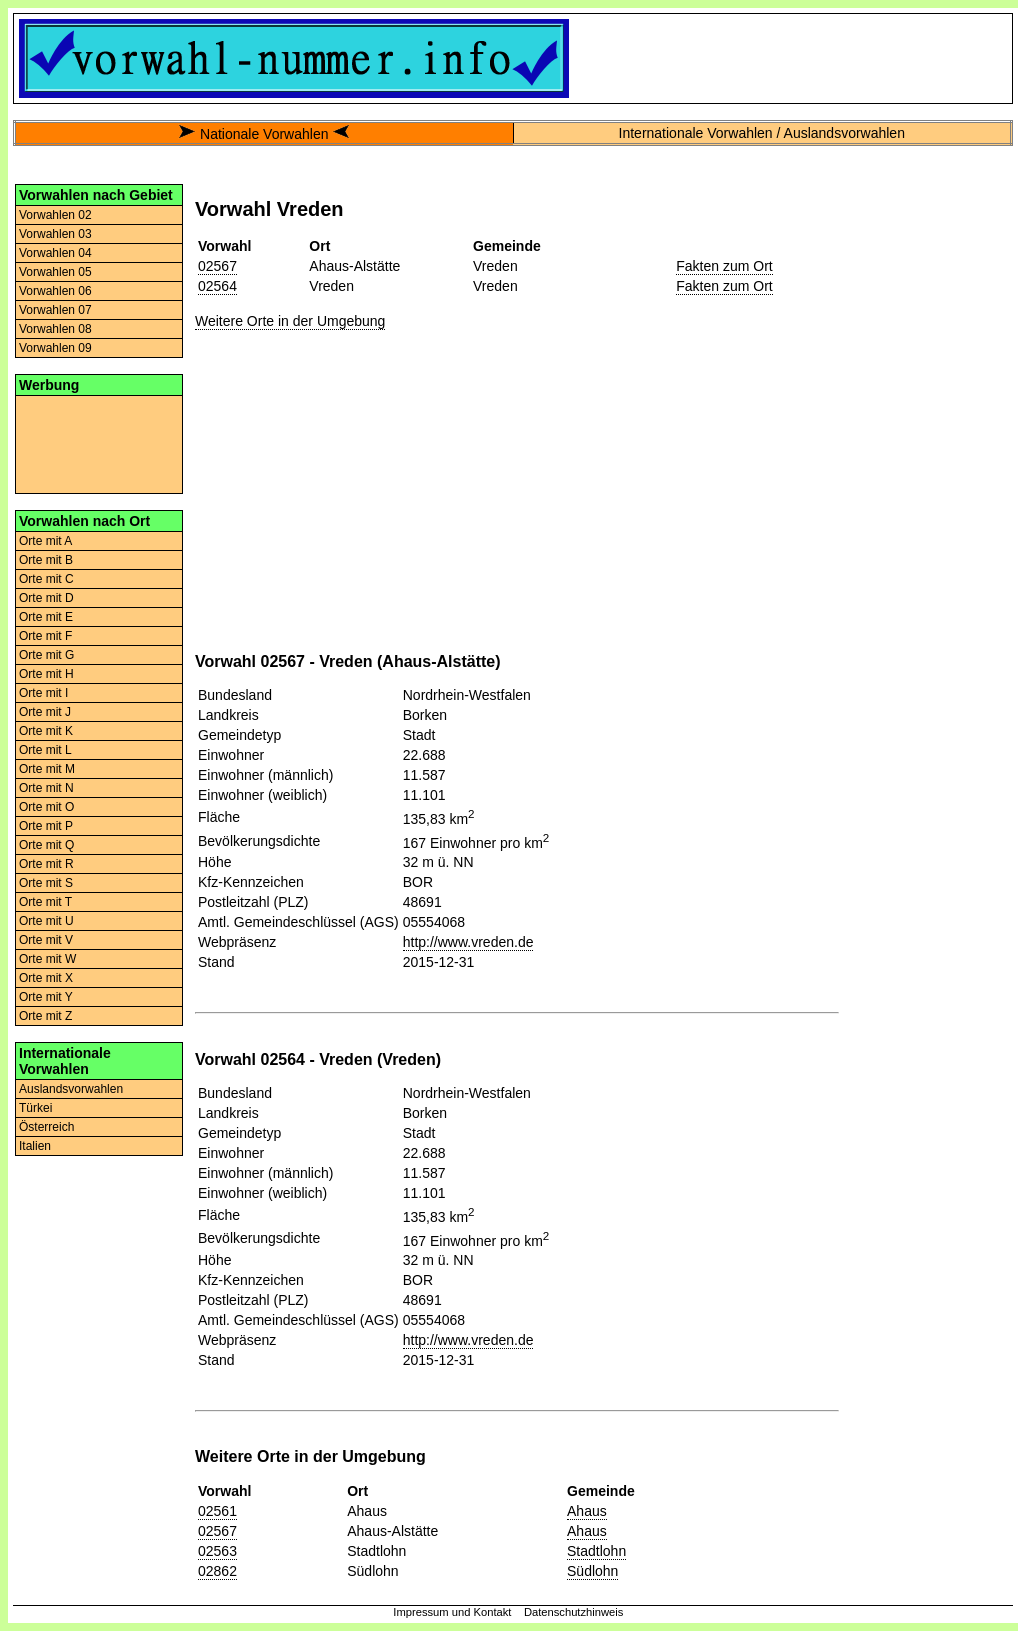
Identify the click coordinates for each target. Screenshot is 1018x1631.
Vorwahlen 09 (55, 348)
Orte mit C (46, 579)
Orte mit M (47, 769)
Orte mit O (46, 807)
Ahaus (587, 1511)
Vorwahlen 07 (55, 310)
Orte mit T (45, 902)
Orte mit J (45, 712)
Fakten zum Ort (724, 266)
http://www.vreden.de (468, 942)
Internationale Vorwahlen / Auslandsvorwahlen (762, 133)
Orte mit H (46, 674)
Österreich (46, 1127)
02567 (217, 266)
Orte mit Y (46, 997)
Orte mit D (46, 598)
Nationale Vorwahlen (264, 134)
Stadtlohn (596, 1551)
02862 (217, 1571)
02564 (217, 286)
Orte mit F (45, 636)
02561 (217, 1511)
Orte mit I (43, 693)
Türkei (35, 1108)
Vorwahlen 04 (55, 253)
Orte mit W (47, 959)
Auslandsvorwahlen (71, 1089)
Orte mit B (46, 560)
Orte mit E (46, 617)
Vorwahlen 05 (55, 272)
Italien (35, 1146)
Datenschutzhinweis (574, 1612)
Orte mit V (46, 940)
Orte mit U (46, 921)
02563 (217, 1551)
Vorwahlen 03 (55, 234)
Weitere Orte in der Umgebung (290, 321)
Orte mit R (46, 864)
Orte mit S (46, 883)
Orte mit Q (46, 845)
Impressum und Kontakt (452, 1612)
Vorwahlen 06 (55, 291)
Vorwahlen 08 (55, 329)
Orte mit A (45, 541)
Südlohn (592, 1571)
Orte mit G (46, 655)
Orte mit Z (45, 1016)
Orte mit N (46, 788)
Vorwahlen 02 (55, 215)
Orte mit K (46, 731)
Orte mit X (46, 978)
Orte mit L (45, 750)
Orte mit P (46, 826)
